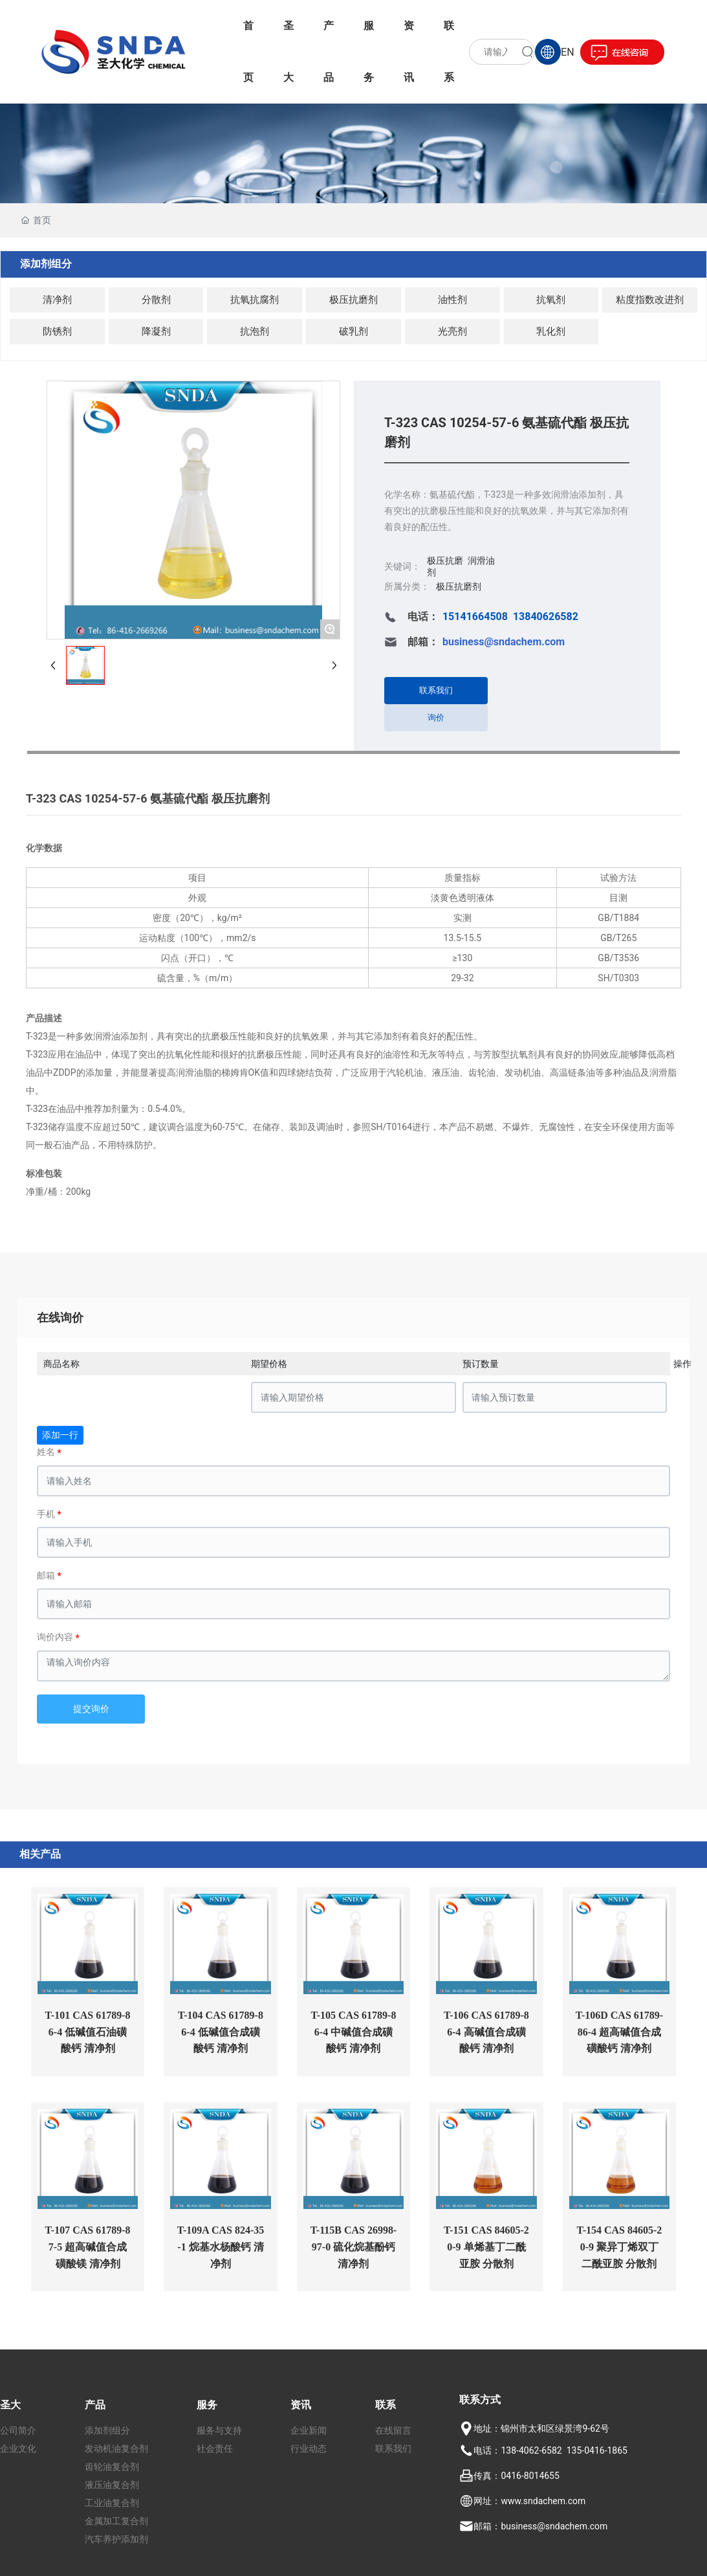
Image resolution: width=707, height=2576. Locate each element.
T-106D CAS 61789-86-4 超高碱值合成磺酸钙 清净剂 (619, 2032)
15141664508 (475, 616)
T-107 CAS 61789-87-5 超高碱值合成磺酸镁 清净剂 (88, 2247)
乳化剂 (550, 331)
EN (567, 52)
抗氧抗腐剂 (254, 299)
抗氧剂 (550, 299)
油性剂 (452, 299)
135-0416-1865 (597, 2450)
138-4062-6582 (531, 2450)
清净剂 (57, 299)
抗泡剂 (254, 331)
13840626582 (545, 616)
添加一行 (60, 1435)
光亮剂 (452, 331)
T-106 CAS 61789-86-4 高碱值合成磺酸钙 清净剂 (486, 2032)
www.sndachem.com (543, 2501)
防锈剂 (57, 331)
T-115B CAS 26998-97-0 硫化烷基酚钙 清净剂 (353, 2247)
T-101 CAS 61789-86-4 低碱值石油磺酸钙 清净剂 (88, 2032)
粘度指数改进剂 (650, 299)
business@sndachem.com (554, 2526)
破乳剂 (353, 331)
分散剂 (156, 299)
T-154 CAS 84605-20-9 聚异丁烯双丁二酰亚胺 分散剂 (619, 2247)
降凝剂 (156, 331)
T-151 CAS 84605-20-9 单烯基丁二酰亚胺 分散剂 (486, 2247)
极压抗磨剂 (353, 299)
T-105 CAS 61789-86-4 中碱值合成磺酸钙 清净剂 (354, 2032)
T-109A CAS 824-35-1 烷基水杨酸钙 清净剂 (221, 2247)
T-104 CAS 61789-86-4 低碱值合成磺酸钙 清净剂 (220, 2032)
